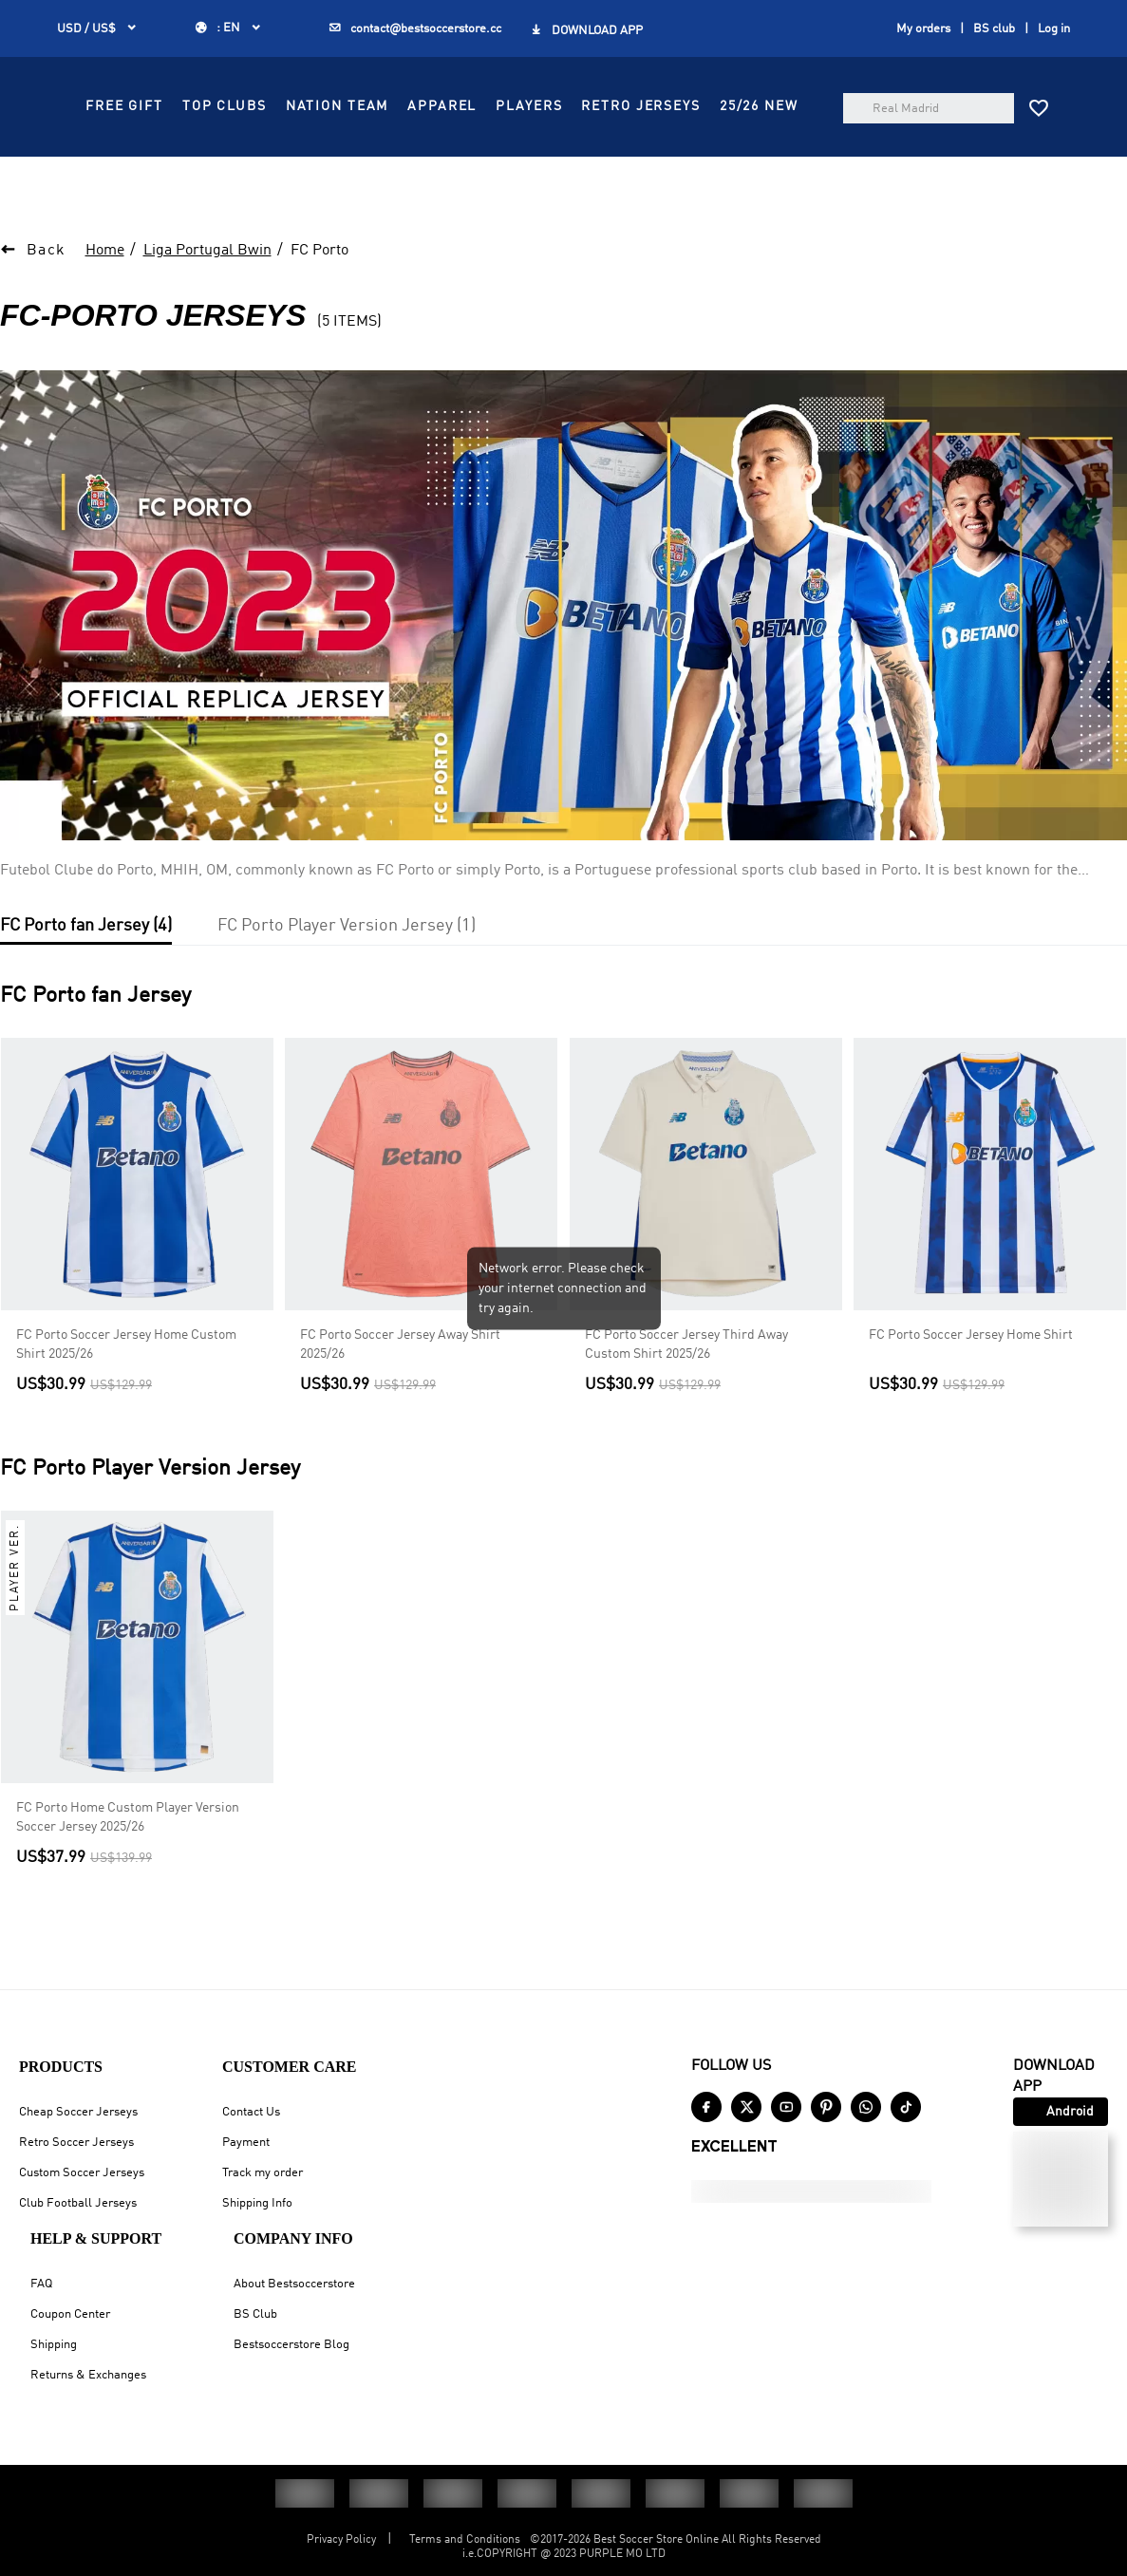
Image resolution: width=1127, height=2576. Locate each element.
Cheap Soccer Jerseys (78, 2112)
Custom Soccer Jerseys (81, 2173)
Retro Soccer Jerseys (76, 2142)
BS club (994, 71)
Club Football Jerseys (78, 2203)
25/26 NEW (674, 200)
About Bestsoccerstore (294, 2284)
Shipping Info (257, 2203)
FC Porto (319, 298)
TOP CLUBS (550, 157)
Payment (246, 2142)
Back (46, 298)
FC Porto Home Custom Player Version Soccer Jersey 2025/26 (127, 1865)
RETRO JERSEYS (556, 200)
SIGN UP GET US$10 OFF (789, 21)
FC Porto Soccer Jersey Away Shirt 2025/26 (400, 1392)
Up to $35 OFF (306, 21)
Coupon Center (70, 2314)
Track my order (262, 2173)
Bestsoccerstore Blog (291, 2345)
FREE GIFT (450, 157)
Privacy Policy (341, 2540)
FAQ (41, 2284)
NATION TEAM (663, 157)
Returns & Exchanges (88, 2375)
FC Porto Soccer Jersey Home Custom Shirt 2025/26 (126, 1392)
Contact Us (251, 2112)
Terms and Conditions (464, 2540)
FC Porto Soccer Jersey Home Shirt (971, 1382)
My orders (923, 71)
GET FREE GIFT (532, 21)
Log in (1054, 71)
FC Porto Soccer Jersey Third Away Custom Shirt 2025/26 (686, 1392)
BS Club (255, 2314)
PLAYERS (444, 200)
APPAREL (767, 157)
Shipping (53, 2345)
